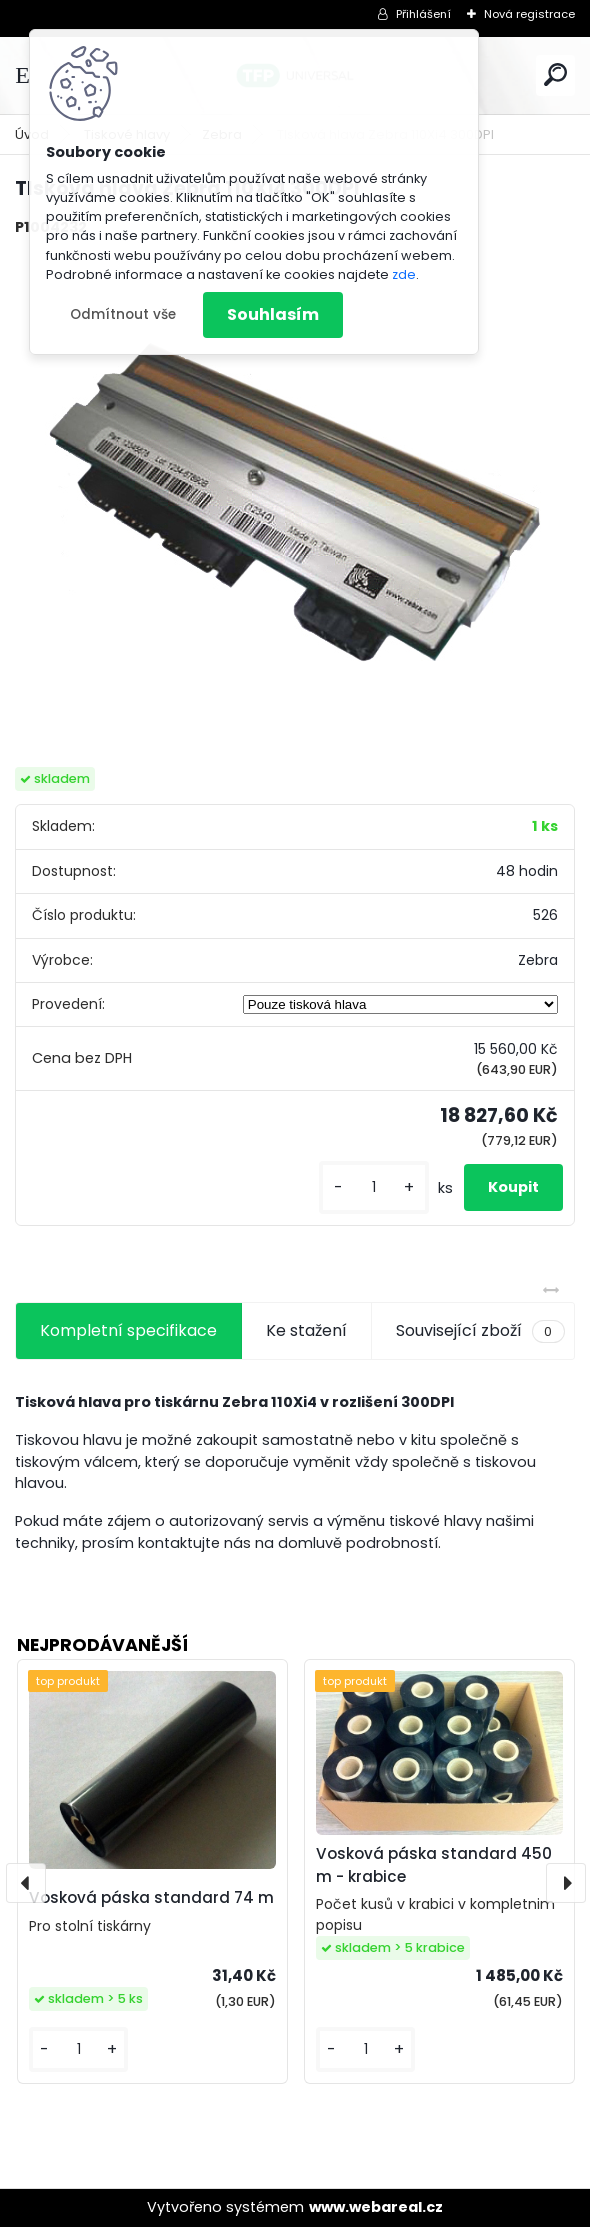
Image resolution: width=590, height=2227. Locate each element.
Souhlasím (273, 314)
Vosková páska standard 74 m (151, 1897)
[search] (555, 74)
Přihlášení (423, 14)
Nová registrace (529, 14)
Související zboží (480, 1331)
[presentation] (26, 1883)
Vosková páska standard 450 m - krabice (434, 1865)
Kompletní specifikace (128, 1330)
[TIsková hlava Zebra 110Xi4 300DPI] (295, 503)
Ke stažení (306, 1330)
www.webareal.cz (376, 2207)
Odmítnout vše (123, 314)
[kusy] (374, 1187)
